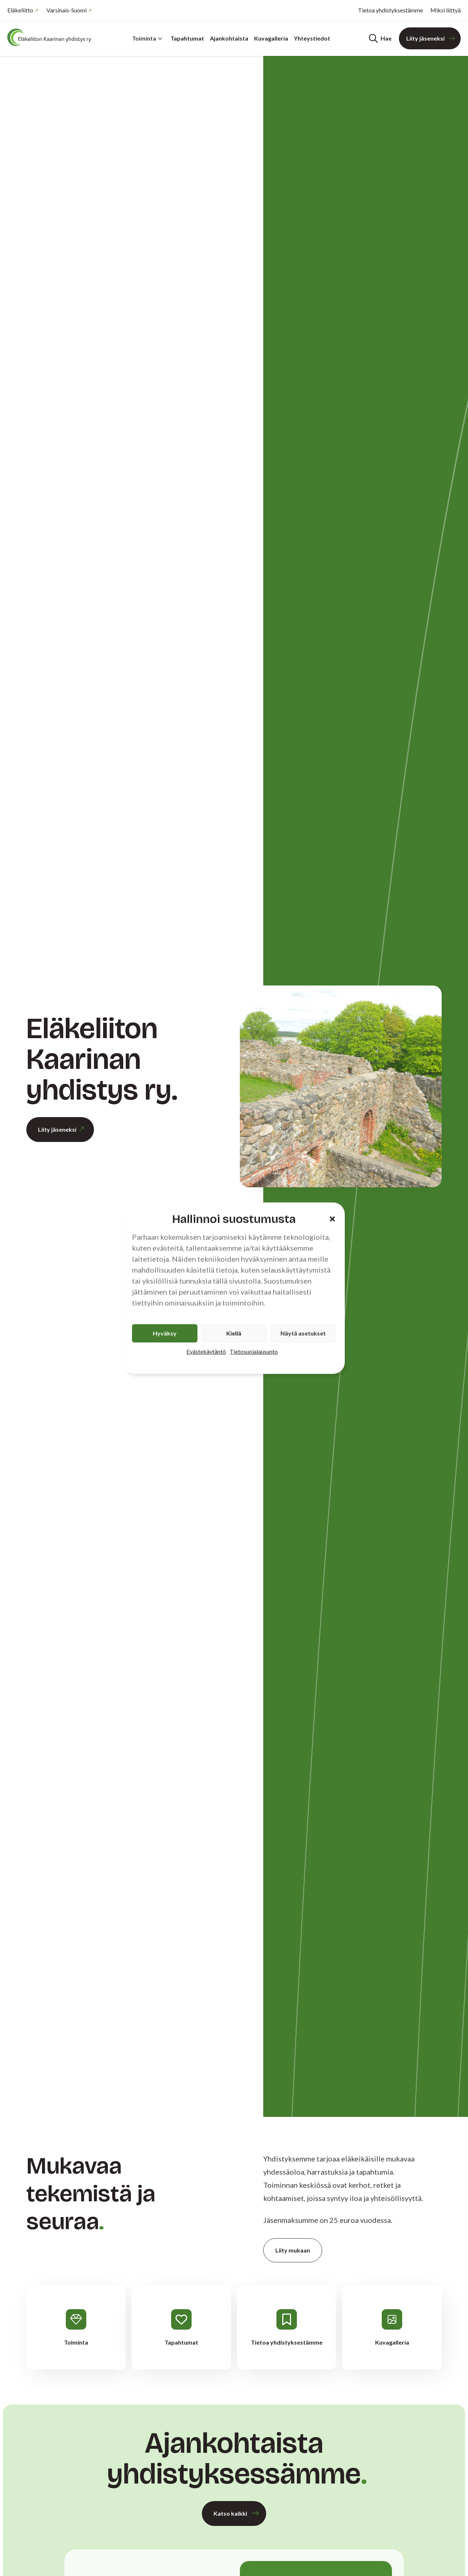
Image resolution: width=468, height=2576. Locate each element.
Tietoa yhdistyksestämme (390, 10)
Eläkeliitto (20, 10)
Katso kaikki (230, 2513)
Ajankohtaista (229, 38)
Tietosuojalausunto (254, 1351)
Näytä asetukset (303, 1332)
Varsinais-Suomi (66, 10)
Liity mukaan (292, 2250)
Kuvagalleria (271, 38)
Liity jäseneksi (425, 38)
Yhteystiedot (312, 38)
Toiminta (147, 38)
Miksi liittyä (445, 10)
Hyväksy (165, 1332)
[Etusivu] (51, 37)
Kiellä (233, 1332)
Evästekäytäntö (206, 1351)
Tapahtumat (187, 38)
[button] (332, 1219)
